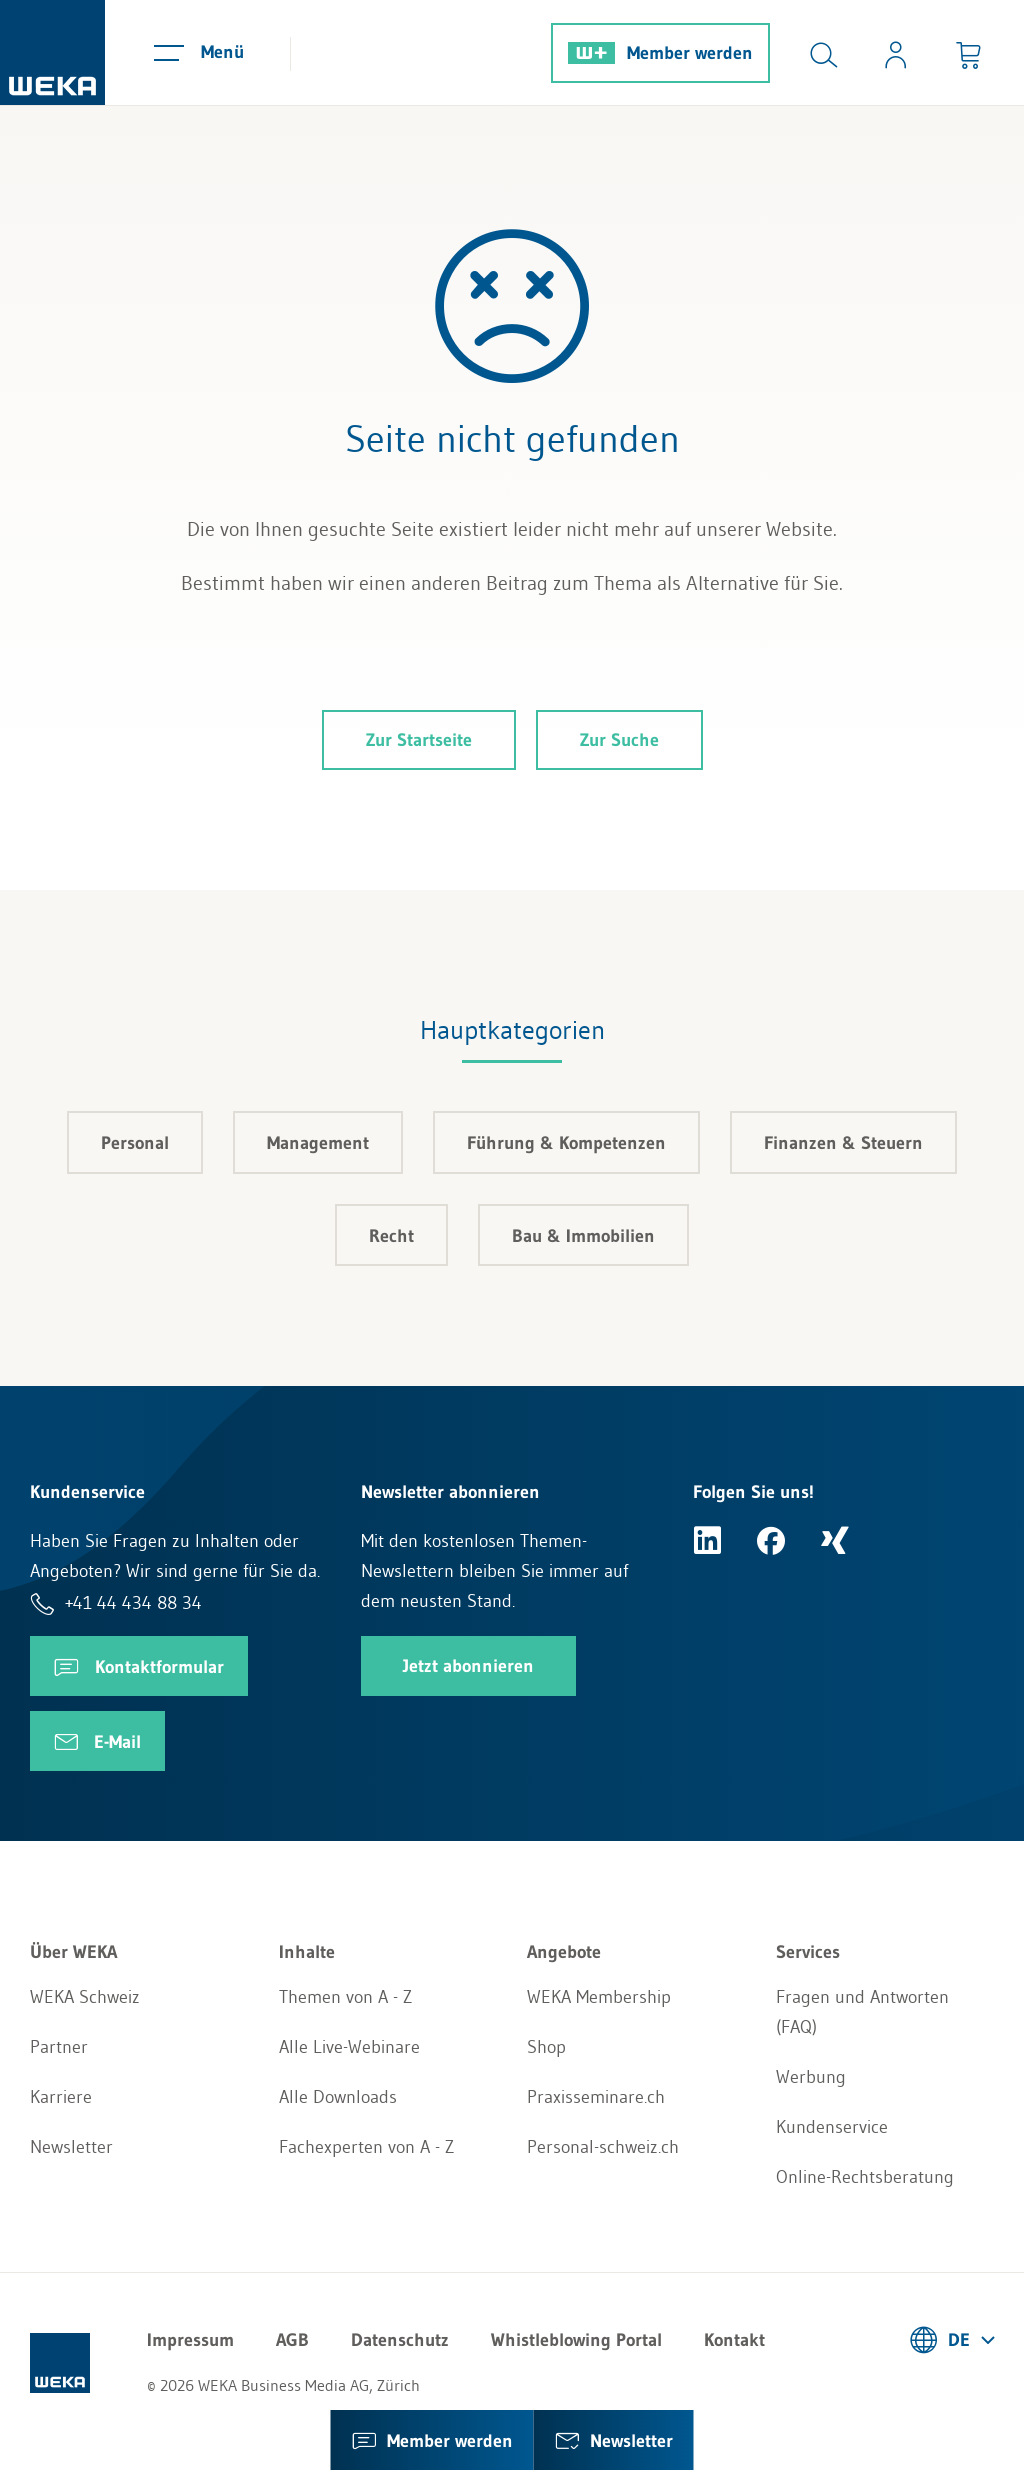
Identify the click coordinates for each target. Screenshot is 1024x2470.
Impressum (190, 2340)
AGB (292, 2340)
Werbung (811, 2077)
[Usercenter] (896, 52)
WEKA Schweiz (85, 1997)
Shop (546, 2047)
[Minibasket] (968, 52)
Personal (135, 1143)
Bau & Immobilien (583, 1236)
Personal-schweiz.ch (603, 2147)
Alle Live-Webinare (349, 2047)
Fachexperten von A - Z (366, 2147)
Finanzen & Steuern (843, 1143)
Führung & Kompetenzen (566, 1143)
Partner (59, 2047)
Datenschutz (400, 2340)
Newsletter (71, 2147)
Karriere (61, 2097)
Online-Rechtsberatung (865, 2177)
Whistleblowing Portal (576, 2340)
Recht (391, 1236)
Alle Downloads (338, 2097)
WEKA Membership (599, 1997)
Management (318, 1143)
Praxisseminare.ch (596, 2097)
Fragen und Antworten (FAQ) (862, 2012)
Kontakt (734, 2340)
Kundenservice (832, 2127)
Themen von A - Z (345, 1997)
